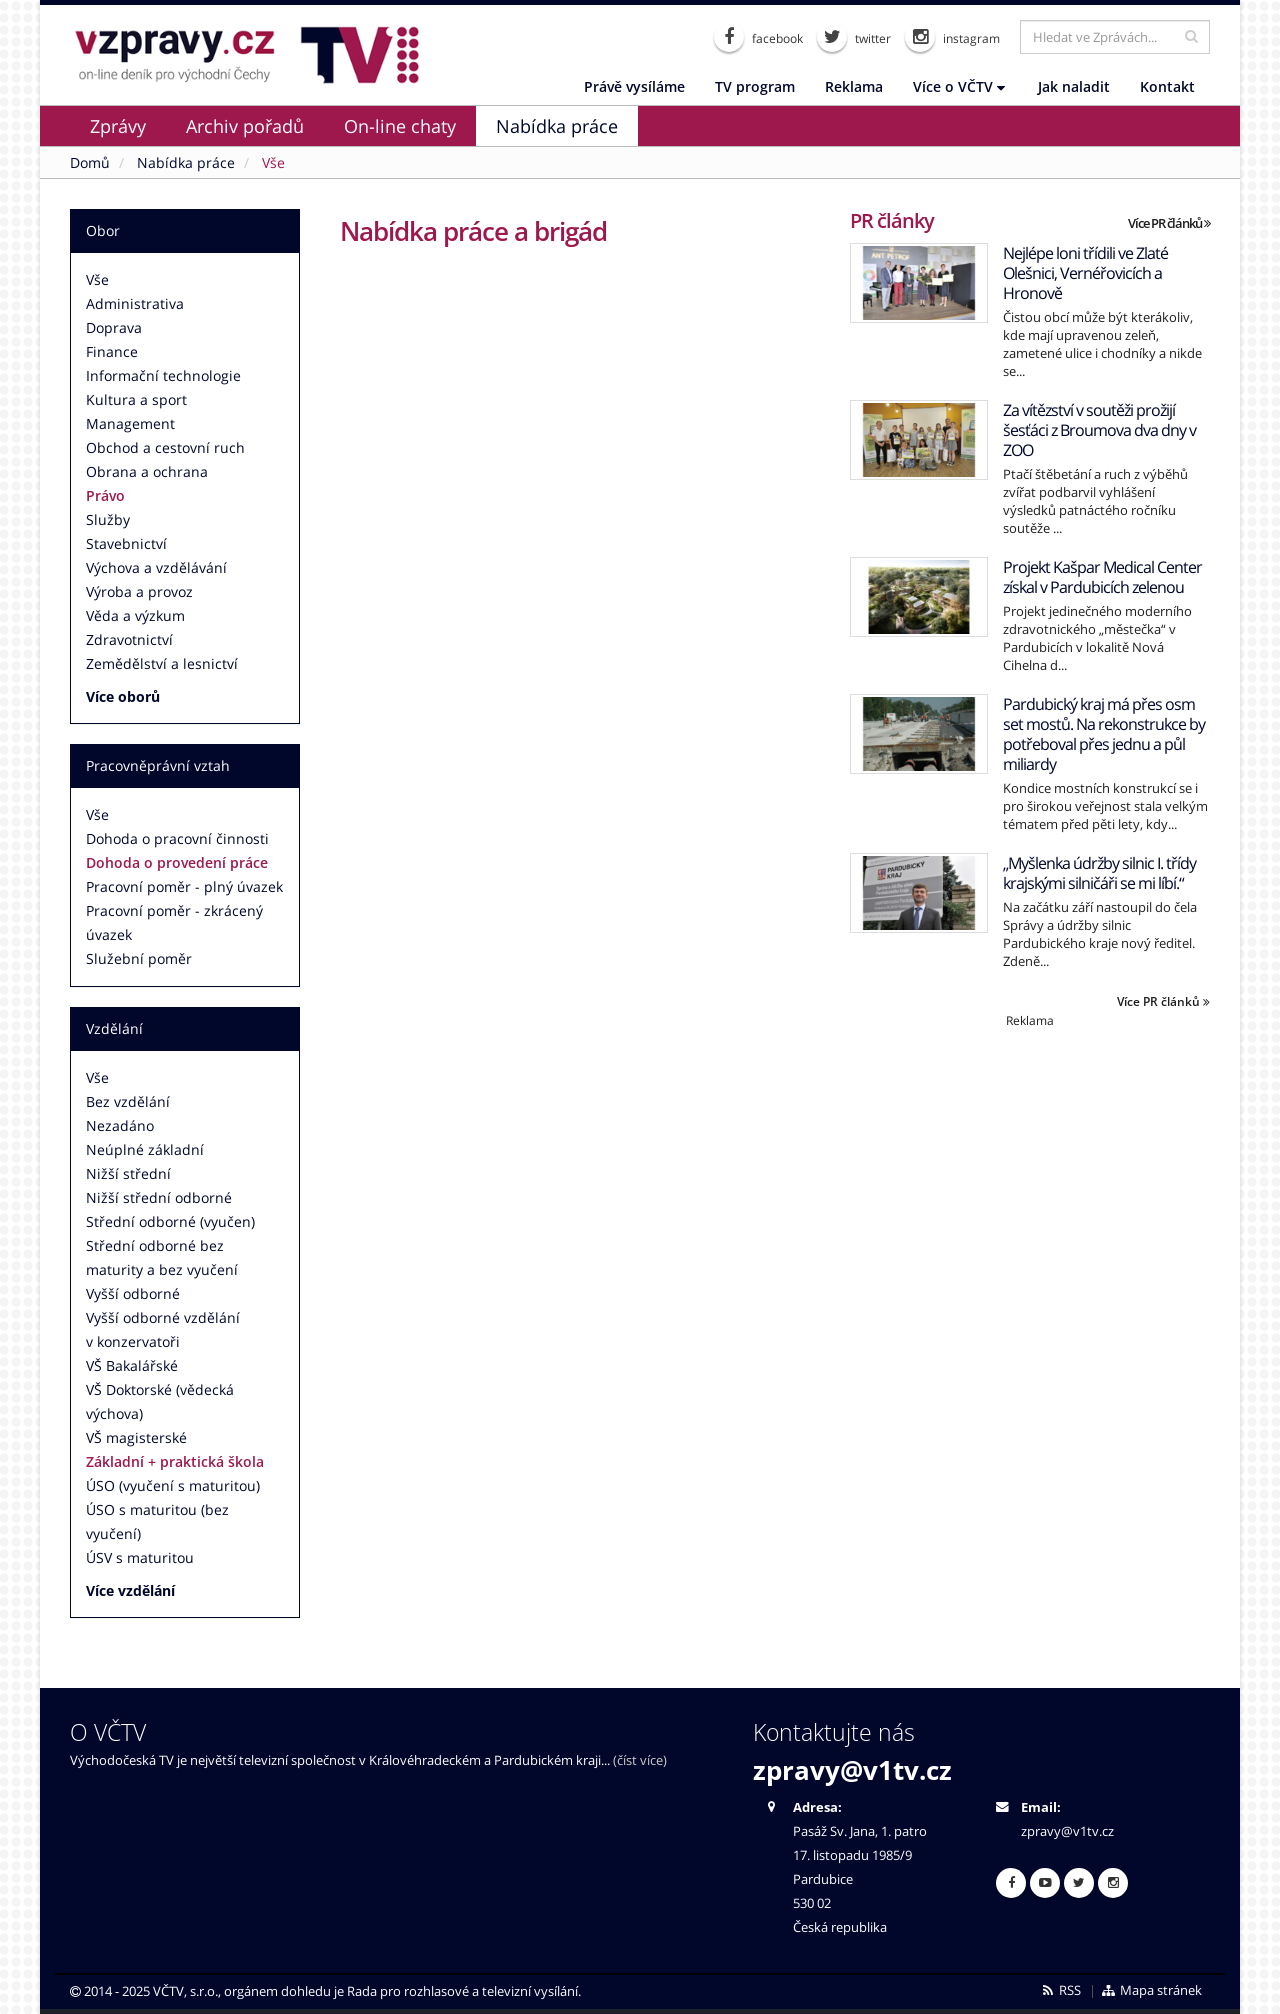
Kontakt (1167, 86)
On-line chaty (400, 126)
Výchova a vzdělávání (156, 567)
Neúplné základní (145, 1149)
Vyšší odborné (133, 1293)
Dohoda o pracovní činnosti (177, 838)
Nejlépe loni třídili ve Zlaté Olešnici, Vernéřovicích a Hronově (1085, 273)
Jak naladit (1074, 86)
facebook (758, 37)
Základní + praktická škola (175, 1461)
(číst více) (640, 1760)
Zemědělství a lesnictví (162, 663)
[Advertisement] (1030, 1169)
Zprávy (118, 126)
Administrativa (135, 303)
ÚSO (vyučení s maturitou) (173, 1485)
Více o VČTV (959, 86)
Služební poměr (139, 958)
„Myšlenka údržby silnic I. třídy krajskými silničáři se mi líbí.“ (1099, 873)
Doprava (114, 327)
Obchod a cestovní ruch (165, 447)
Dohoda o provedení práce (177, 862)
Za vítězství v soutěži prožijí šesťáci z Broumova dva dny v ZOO (1099, 430)
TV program (755, 86)
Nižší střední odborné (159, 1197)
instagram (952, 37)
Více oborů (123, 696)
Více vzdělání (130, 1590)
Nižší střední (128, 1173)
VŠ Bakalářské (132, 1365)
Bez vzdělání (128, 1101)
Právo (105, 495)
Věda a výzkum (135, 615)
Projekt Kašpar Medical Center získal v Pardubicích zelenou (1102, 577)
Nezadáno (120, 1125)
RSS (1060, 1990)
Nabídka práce (557, 126)
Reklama (854, 86)
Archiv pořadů (245, 126)
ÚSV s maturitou (140, 1557)
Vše (97, 279)
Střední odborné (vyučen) (170, 1221)
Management (130, 423)
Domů (90, 162)
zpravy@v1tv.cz (852, 1770)
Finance (112, 351)
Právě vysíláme (634, 86)
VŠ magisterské (136, 1437)
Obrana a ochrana (147, 471)
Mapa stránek (1151, 1990)
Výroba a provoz (139, 591)
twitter (854, 37)
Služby (108, 519)
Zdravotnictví (129, 639)
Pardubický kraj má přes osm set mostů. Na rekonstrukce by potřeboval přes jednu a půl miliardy (1104, 734)
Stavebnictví (126, 543)
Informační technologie (163, 375)
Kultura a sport (136, 399)
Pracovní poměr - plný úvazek (184, 886)
